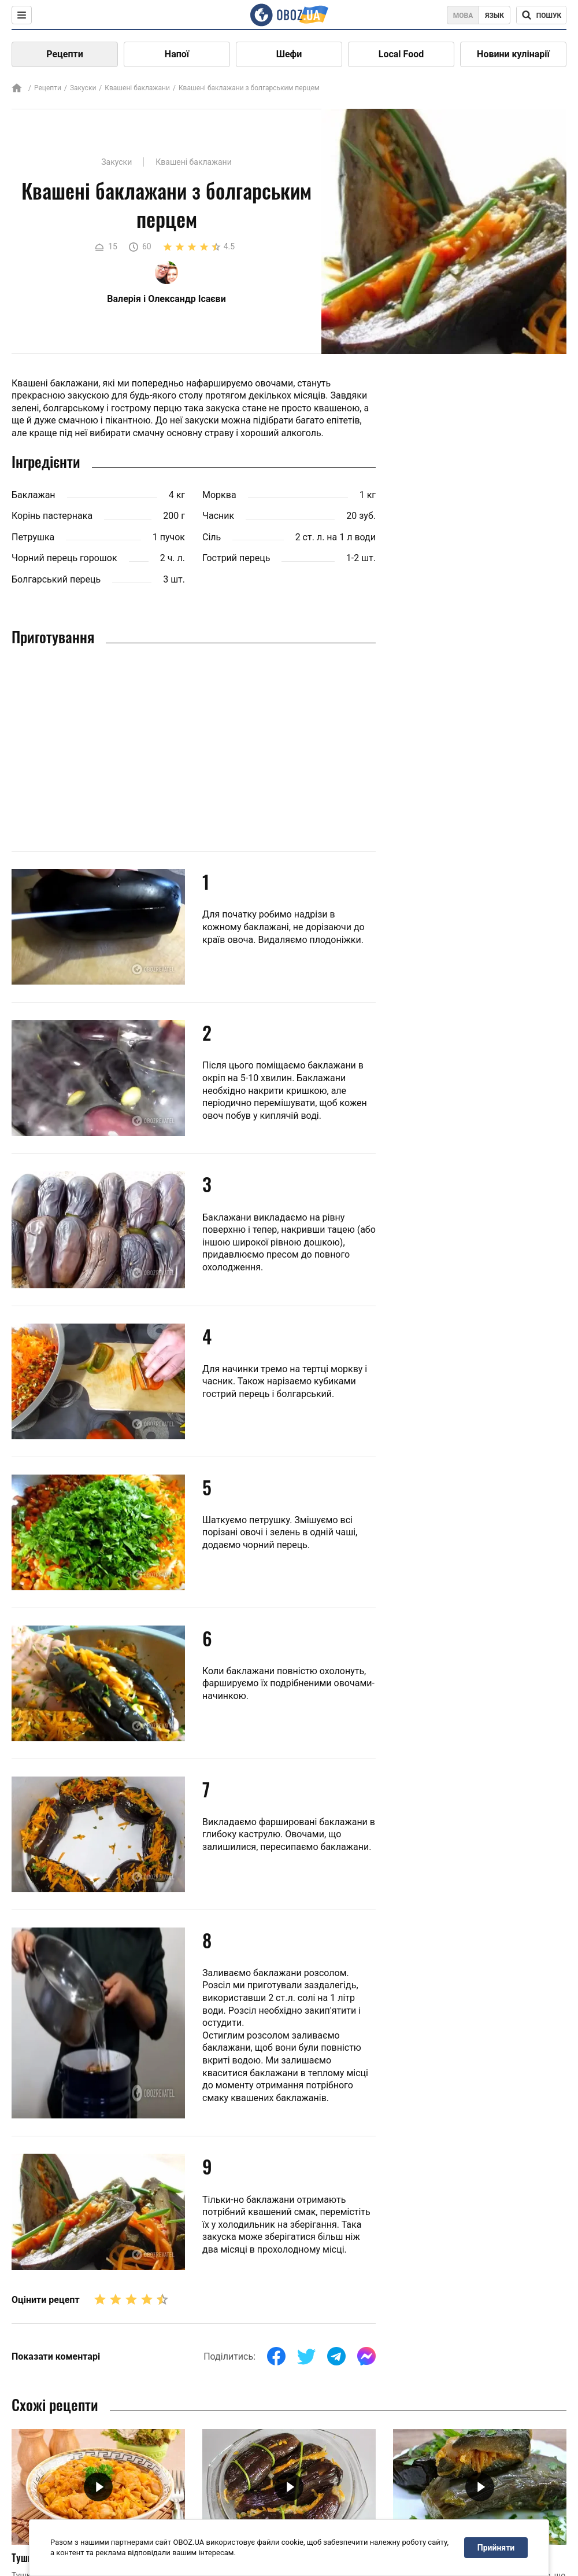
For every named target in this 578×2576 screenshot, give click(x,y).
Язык (494, 16)
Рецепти (64, 54)
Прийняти (495, 2547)
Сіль (211, 537)
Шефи (289, 54)
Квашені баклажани (137, 88)
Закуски (83, 88)
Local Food (401, 54)
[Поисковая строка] (541, 15)
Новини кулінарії (513, 54)
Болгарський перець (56, 579)
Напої (177, 54)
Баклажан (33, 494)
